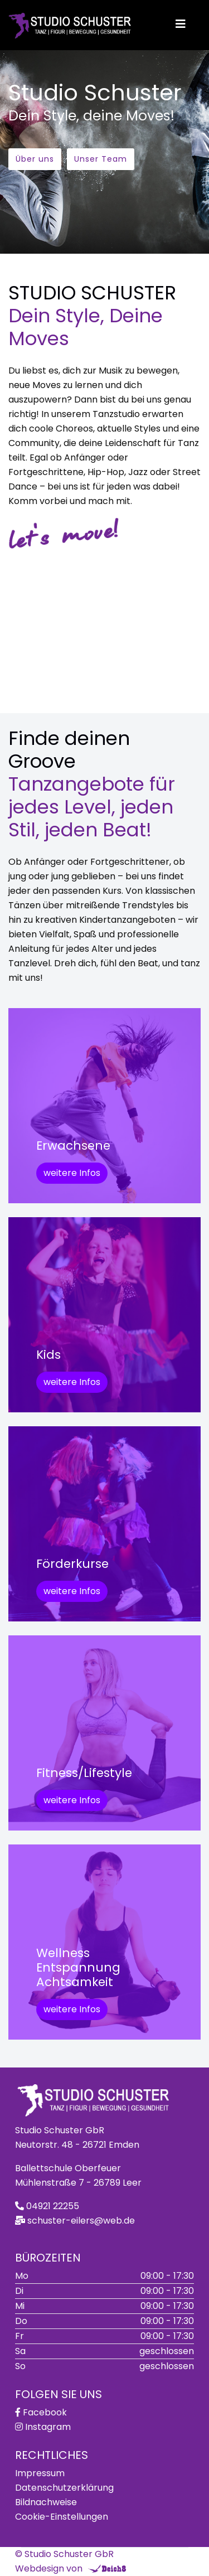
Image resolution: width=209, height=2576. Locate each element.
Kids (48, 1354)
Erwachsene (73, 1145)
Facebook (45, 2412)
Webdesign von (48, 2568)
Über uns (35, 158)
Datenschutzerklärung (64, 2487)
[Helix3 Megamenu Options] (181, 24)
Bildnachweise (46, 2502)
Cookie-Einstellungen (61, 2516)
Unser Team (100, 158)
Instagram (48, 2426)
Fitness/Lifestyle (84, 1772)
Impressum (40, 2473)
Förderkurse (72, 1563)
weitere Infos (71, 1172)
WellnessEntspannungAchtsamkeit (78, 1967)
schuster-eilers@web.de (81, 2220)
